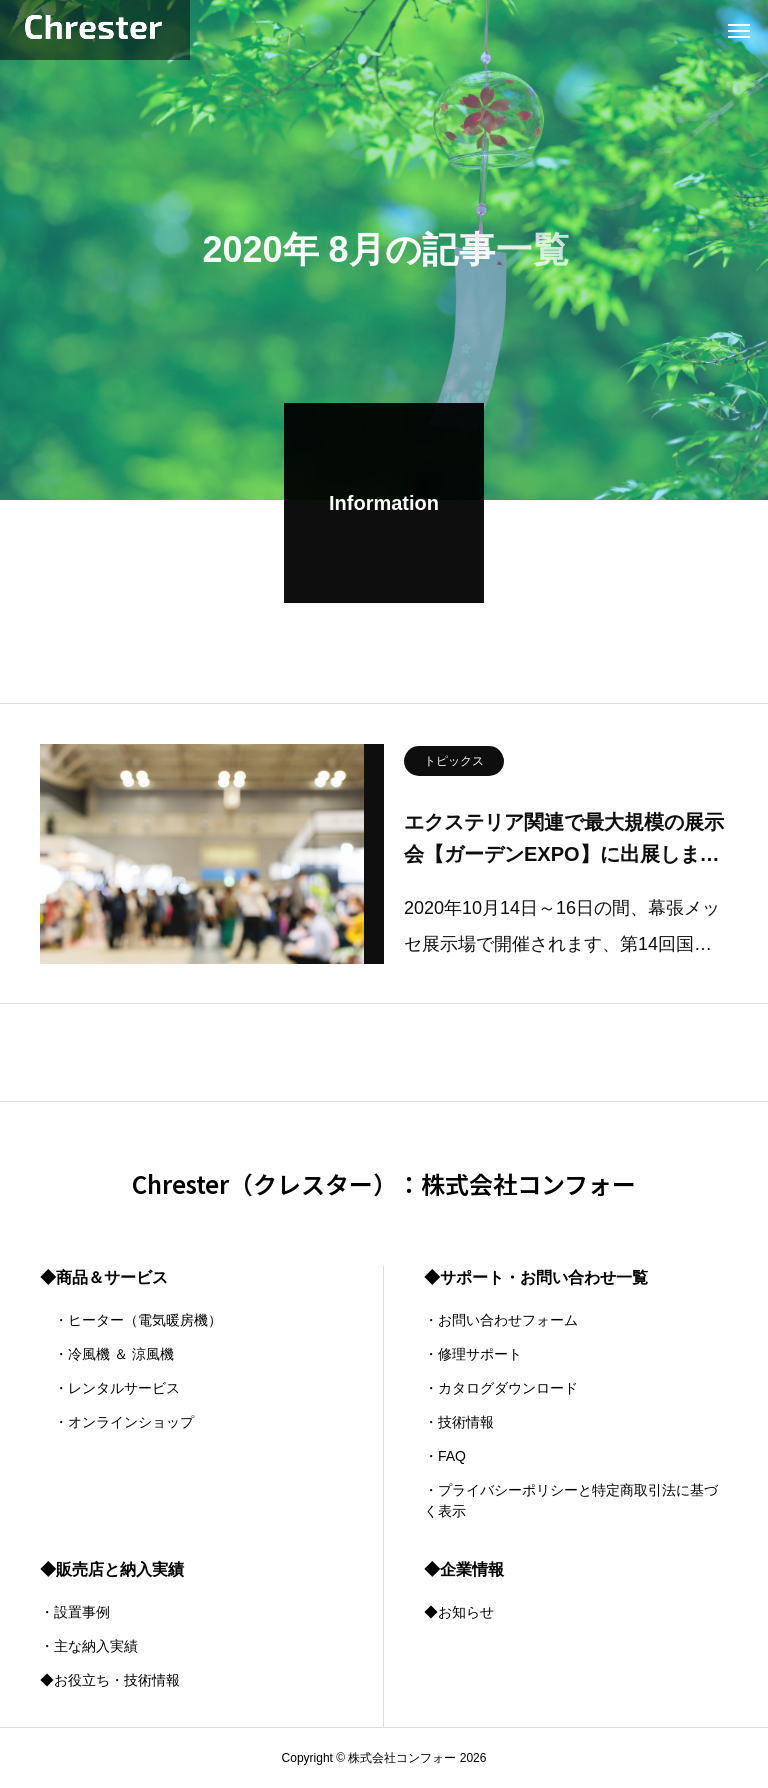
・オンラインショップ (117, 1422)
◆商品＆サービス (104, 1277)
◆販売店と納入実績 (112, 1569)
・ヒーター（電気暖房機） (131, 1320)
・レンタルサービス (110, 1388)
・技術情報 (459, 1422)
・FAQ (445, 1456)
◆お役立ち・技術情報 (110, 1680)
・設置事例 (75, 1612)
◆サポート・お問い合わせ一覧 (536, 1277)
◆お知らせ (459, 1612)
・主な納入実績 (89, 1646)
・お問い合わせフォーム (501, 1320)
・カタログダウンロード (501, 1388)
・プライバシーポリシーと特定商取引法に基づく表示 (571, 1500)
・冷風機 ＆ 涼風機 (107, 1354)
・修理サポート (473, 1354)
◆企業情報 (464, 1569)
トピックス (454, 764)
